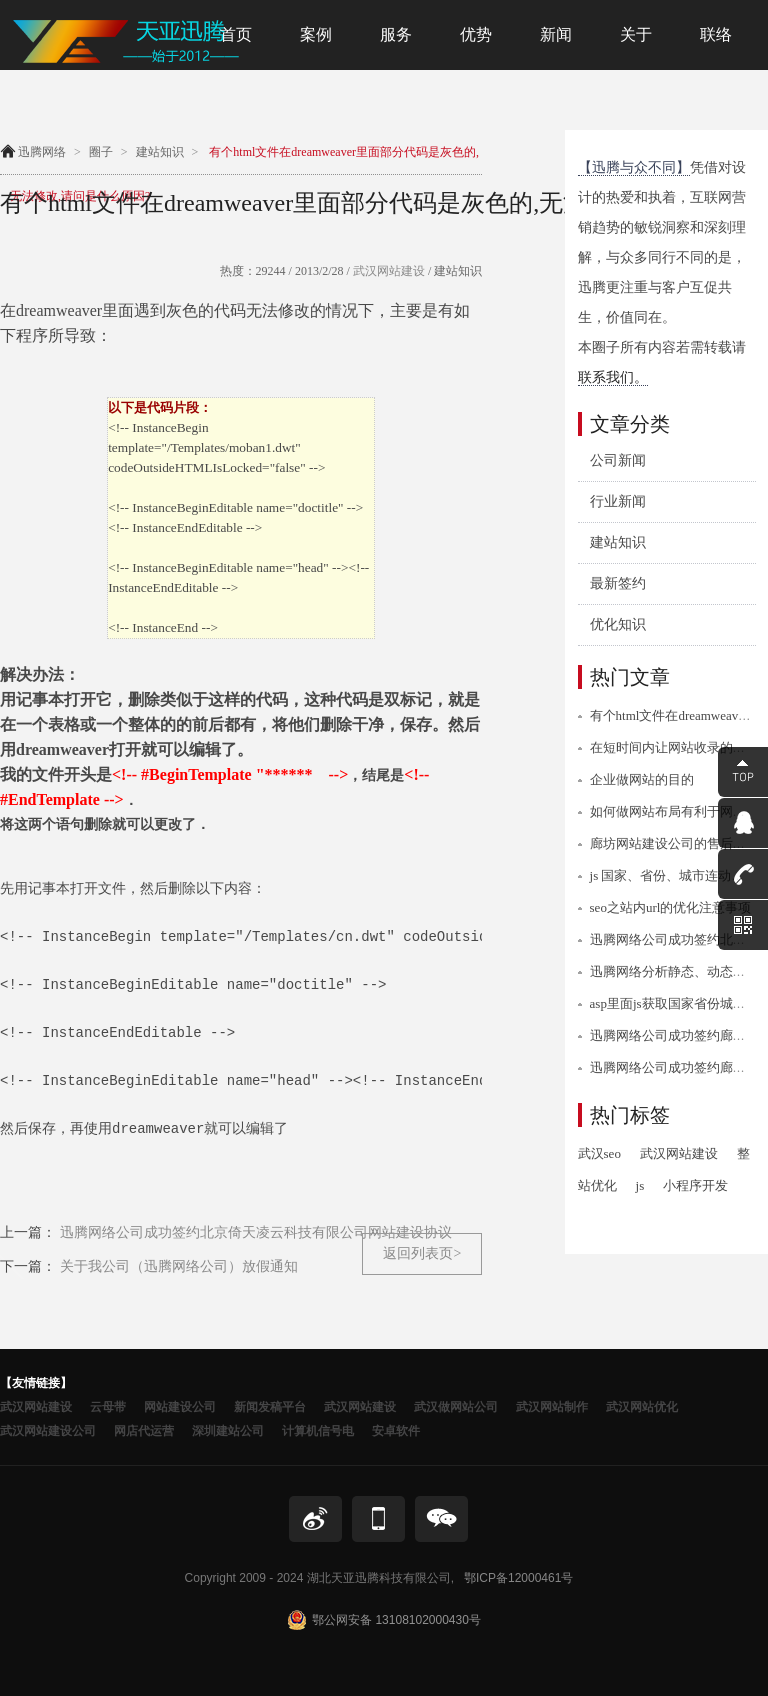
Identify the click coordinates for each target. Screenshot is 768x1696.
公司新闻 (618, 460)
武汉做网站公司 (456, 1407)
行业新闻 (618, 501)
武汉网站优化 (642, 1407)
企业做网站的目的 (642, 779)
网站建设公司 (180, 1407)
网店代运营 (144, 1431)
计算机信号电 (318, 1431)
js (640, 1185)
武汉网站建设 (387, 271)
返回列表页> (422, 1253)
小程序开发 (695, 1185)
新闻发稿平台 (270, 1407)
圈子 (101, 152)
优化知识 (618, 624)
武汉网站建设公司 (48, 1431)
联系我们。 (613, 377)
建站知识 (160, 152)
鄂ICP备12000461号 (518, 1578)
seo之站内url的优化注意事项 (671, 907)
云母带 (108, 1407)
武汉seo (599, 1153)
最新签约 (618, 583)
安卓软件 (396, 1431)
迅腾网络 (42, 152)
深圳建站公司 (228, 1431)
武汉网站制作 (552, 1407)
